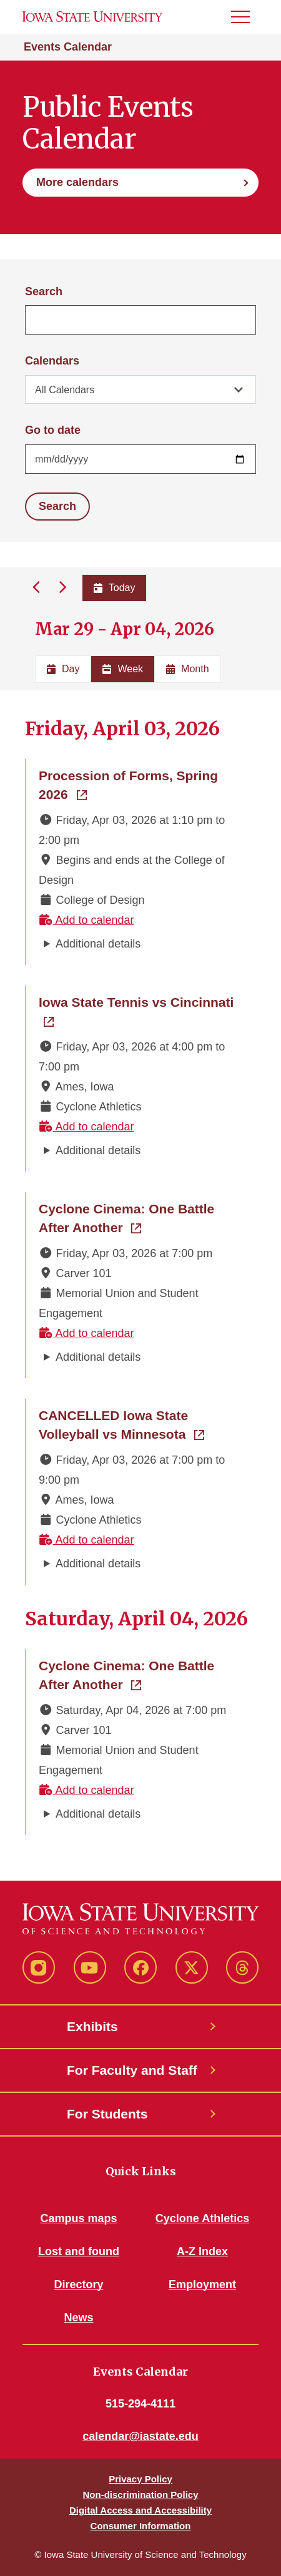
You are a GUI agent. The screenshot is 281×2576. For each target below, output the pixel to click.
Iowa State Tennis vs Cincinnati (141, 1001)
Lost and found (78, 2251)
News (78, 2317)
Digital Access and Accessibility (140, 2510)
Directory (78, 2284)
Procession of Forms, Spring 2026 (139, 784)
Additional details (98, 944)
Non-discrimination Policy (140, 2494)
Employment (202, 2284)
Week (122, 669)
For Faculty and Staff (132, 2070)
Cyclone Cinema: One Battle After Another (141, 1218)
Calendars (52, 361)
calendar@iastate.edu (140, 2436)
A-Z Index (202, 2251)
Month (187, 669)
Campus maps (78, 2218)
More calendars (77, 182)
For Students (107, 2114)
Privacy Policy (140, 2479)
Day (63, 669)
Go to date (53, 430)
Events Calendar (68, 47)
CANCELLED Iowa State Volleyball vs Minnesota (141, 1424)
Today (115, 587)
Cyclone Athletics (202, 2218)
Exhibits (92, 2026)
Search (43, 291)
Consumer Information (141, 2525)
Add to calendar (86, 920)
